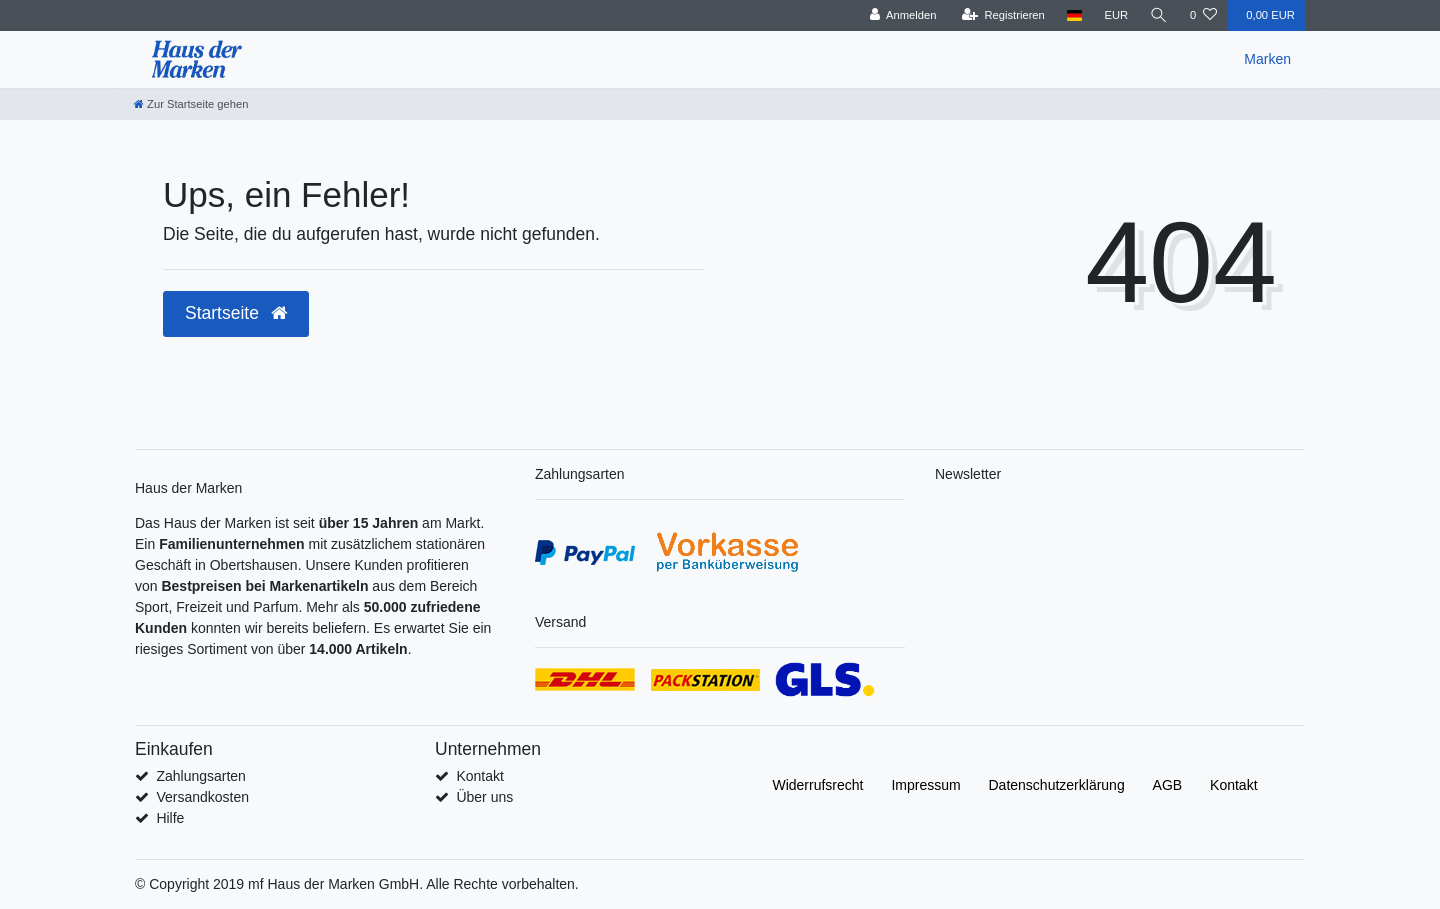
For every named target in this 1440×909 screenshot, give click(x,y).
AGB (1168, 785)
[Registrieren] (1002, 15)
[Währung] (1116, 15)
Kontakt (479, 776)
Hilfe (170, 818)
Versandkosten (202, 797)
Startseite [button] (236, 313)
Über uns (484, 797)
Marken (1267, 59)
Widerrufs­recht (817, 785)
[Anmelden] (902, 15)
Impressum (925, 785)
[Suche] (1159, 15)
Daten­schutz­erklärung (1057, 785)
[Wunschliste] (1203, 15)
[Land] (1074, 15)
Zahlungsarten (201, 776)
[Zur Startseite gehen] (191, 104)
